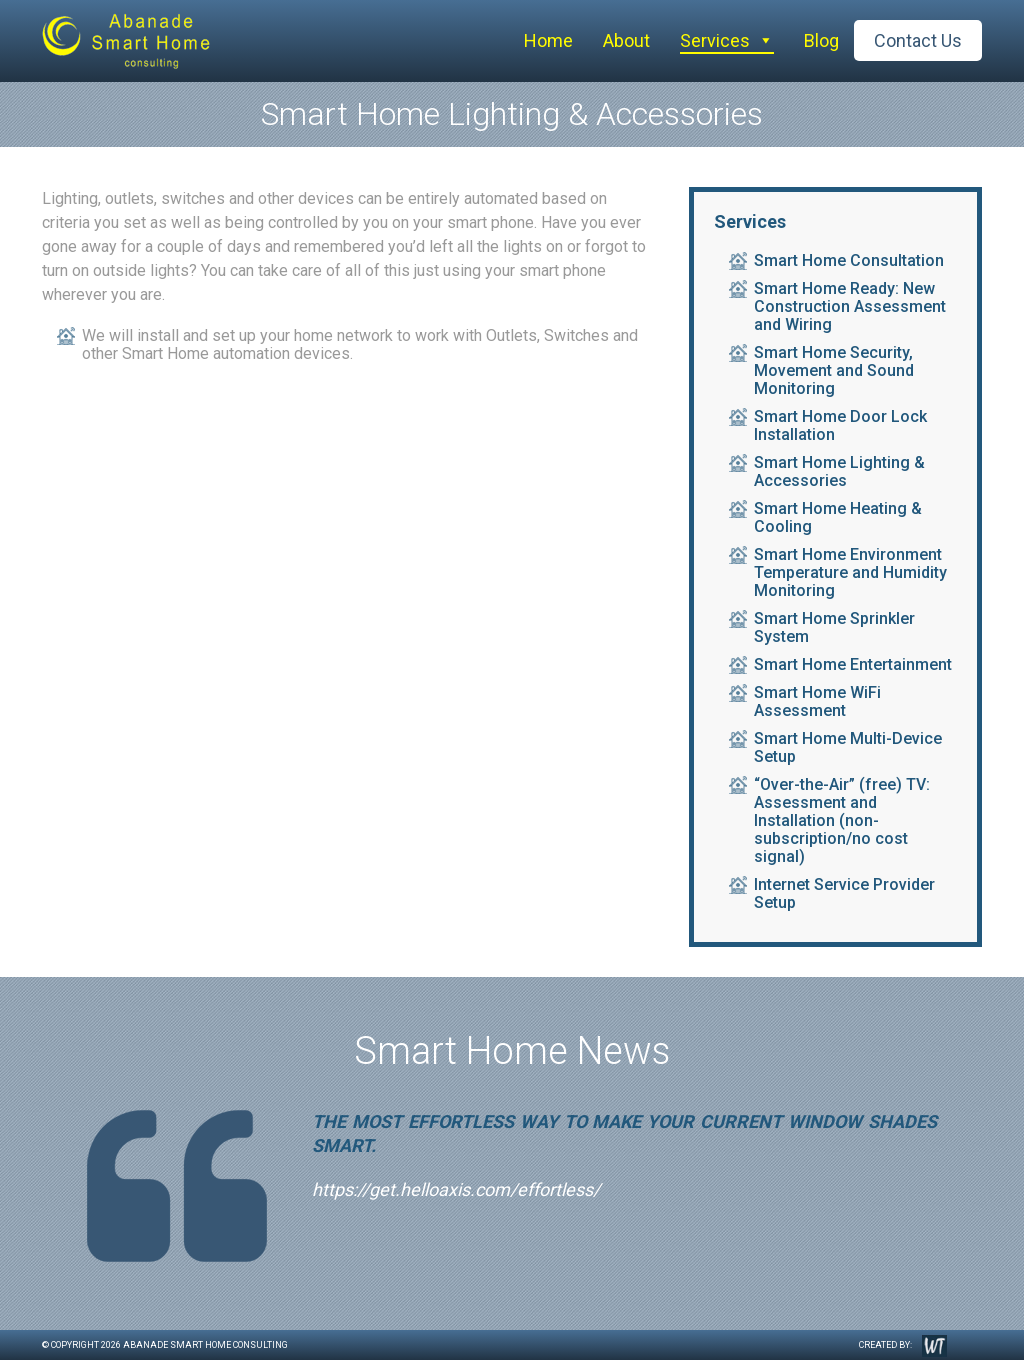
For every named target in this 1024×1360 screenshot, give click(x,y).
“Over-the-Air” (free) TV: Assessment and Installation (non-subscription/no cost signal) (842, 821)
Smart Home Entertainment (853, 665)
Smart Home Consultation (849, 261)
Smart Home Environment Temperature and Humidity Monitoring (850, 573)
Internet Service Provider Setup (844, 894)
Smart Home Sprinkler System (834, 628)
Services (715, 40)
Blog (821, 40)
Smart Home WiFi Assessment (817, 702)
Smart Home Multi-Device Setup (848, 748)
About (626, 40)
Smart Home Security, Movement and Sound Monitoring (834, 371)
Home (548, 40)
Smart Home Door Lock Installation (840, 426)
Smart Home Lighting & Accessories (839, 472)
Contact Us (918, 40)
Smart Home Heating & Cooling (838, 518)
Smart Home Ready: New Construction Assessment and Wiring (850, 307)
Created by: (903, 1346)
